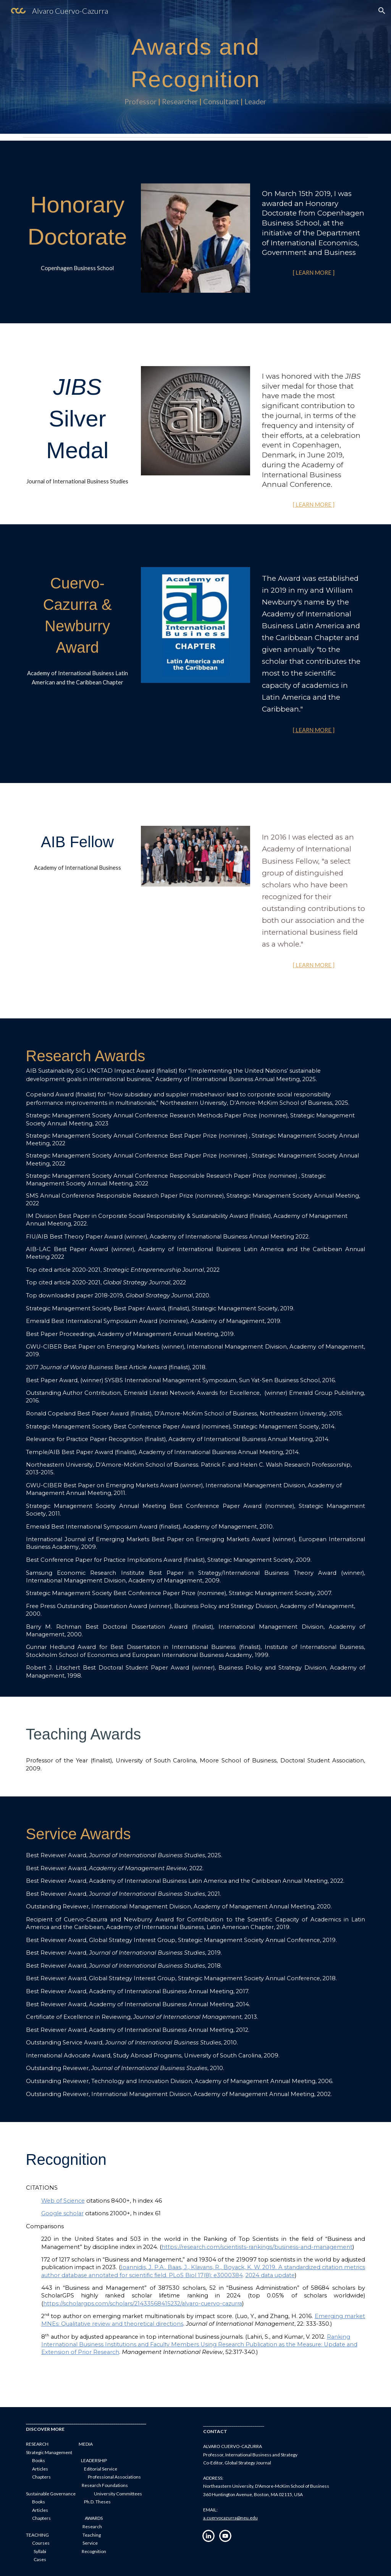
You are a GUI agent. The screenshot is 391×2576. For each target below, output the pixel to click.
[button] (382, 11)
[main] (195, 67)
